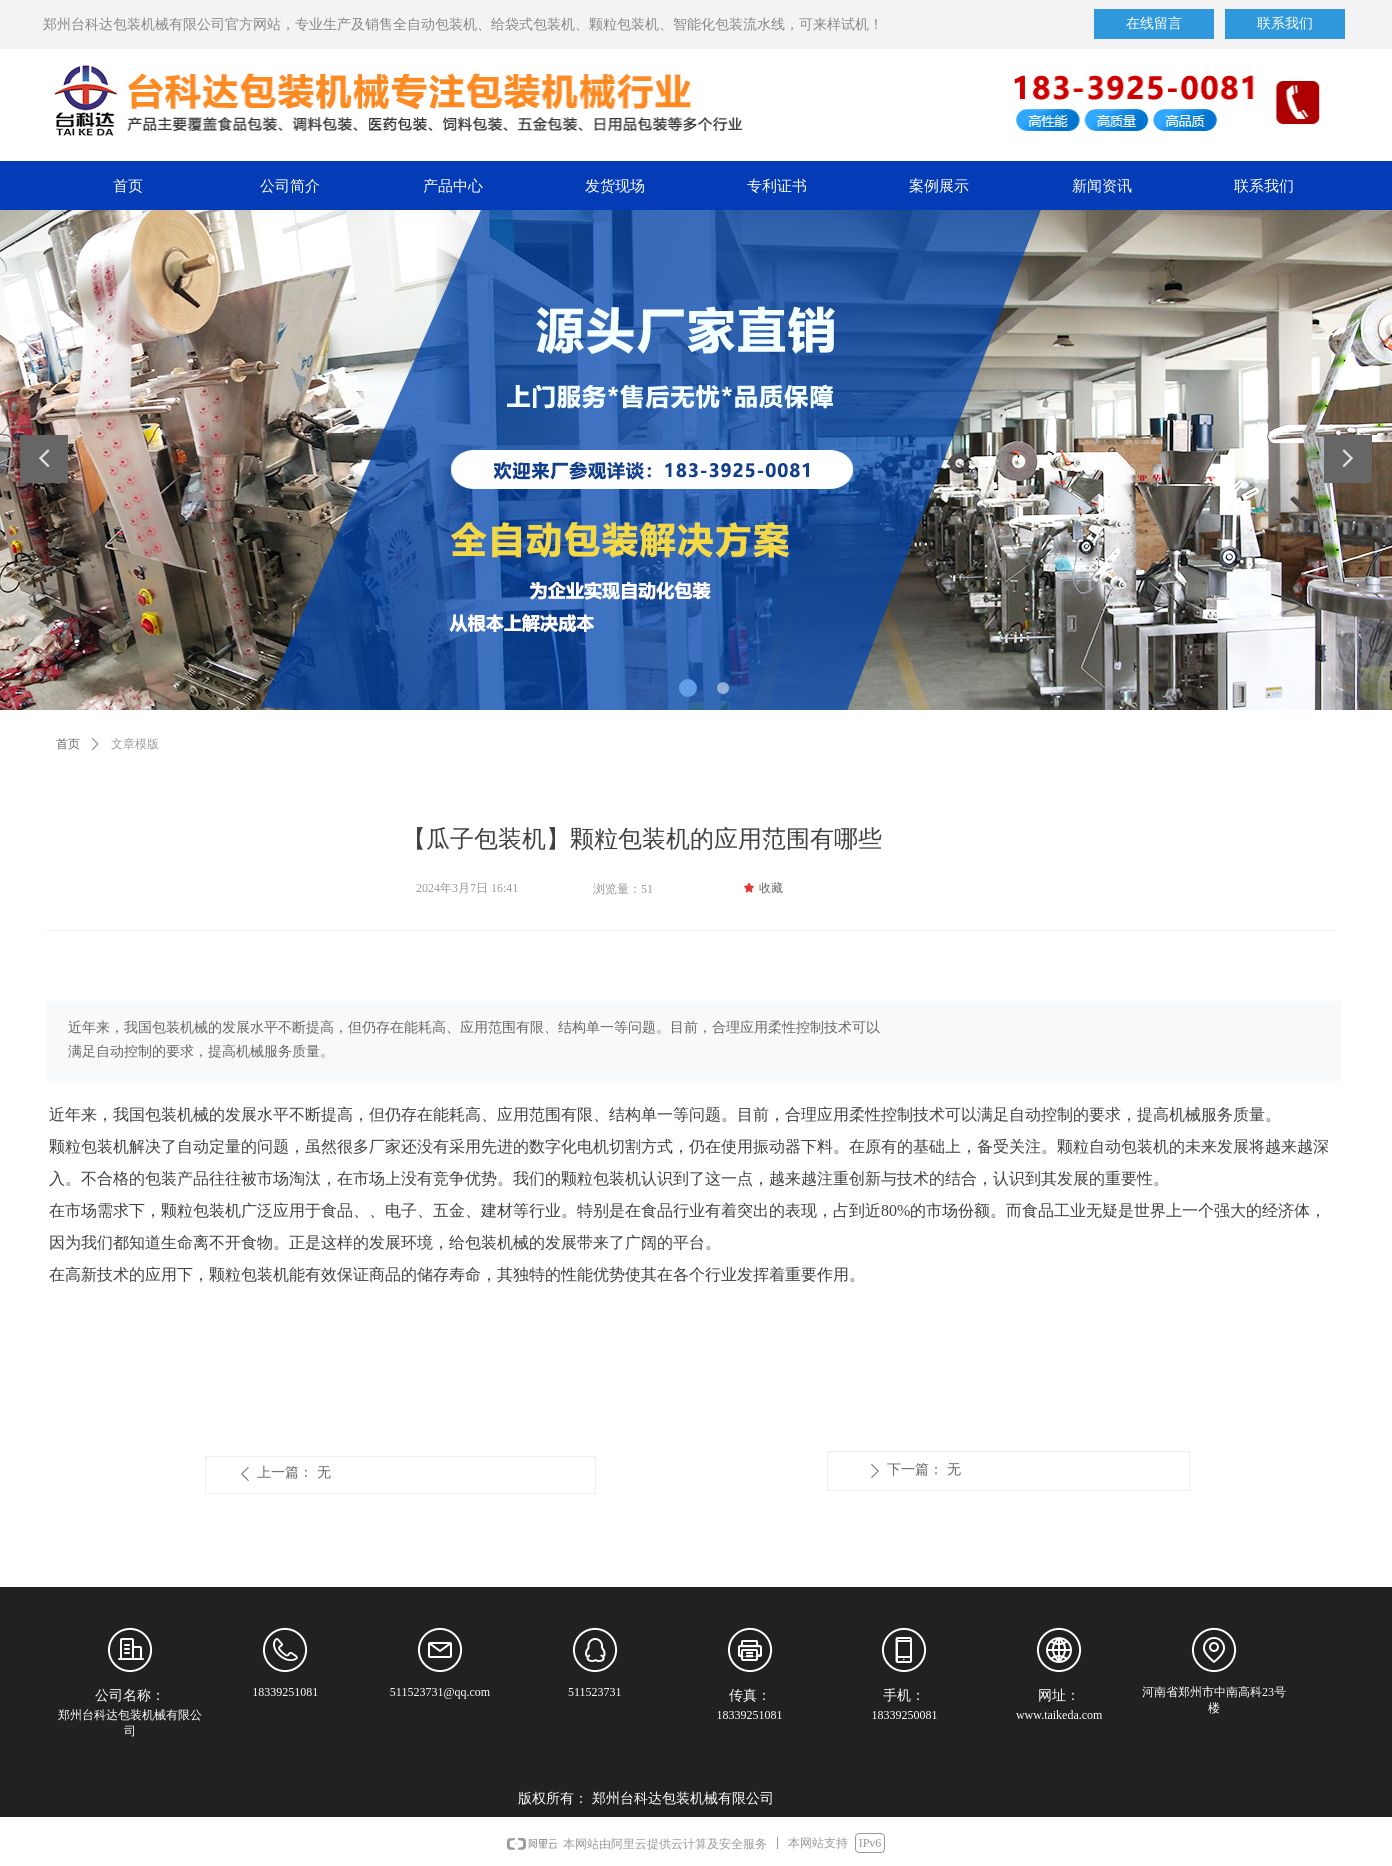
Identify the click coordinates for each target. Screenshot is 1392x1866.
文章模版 (135, 744)
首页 (68, 744)
